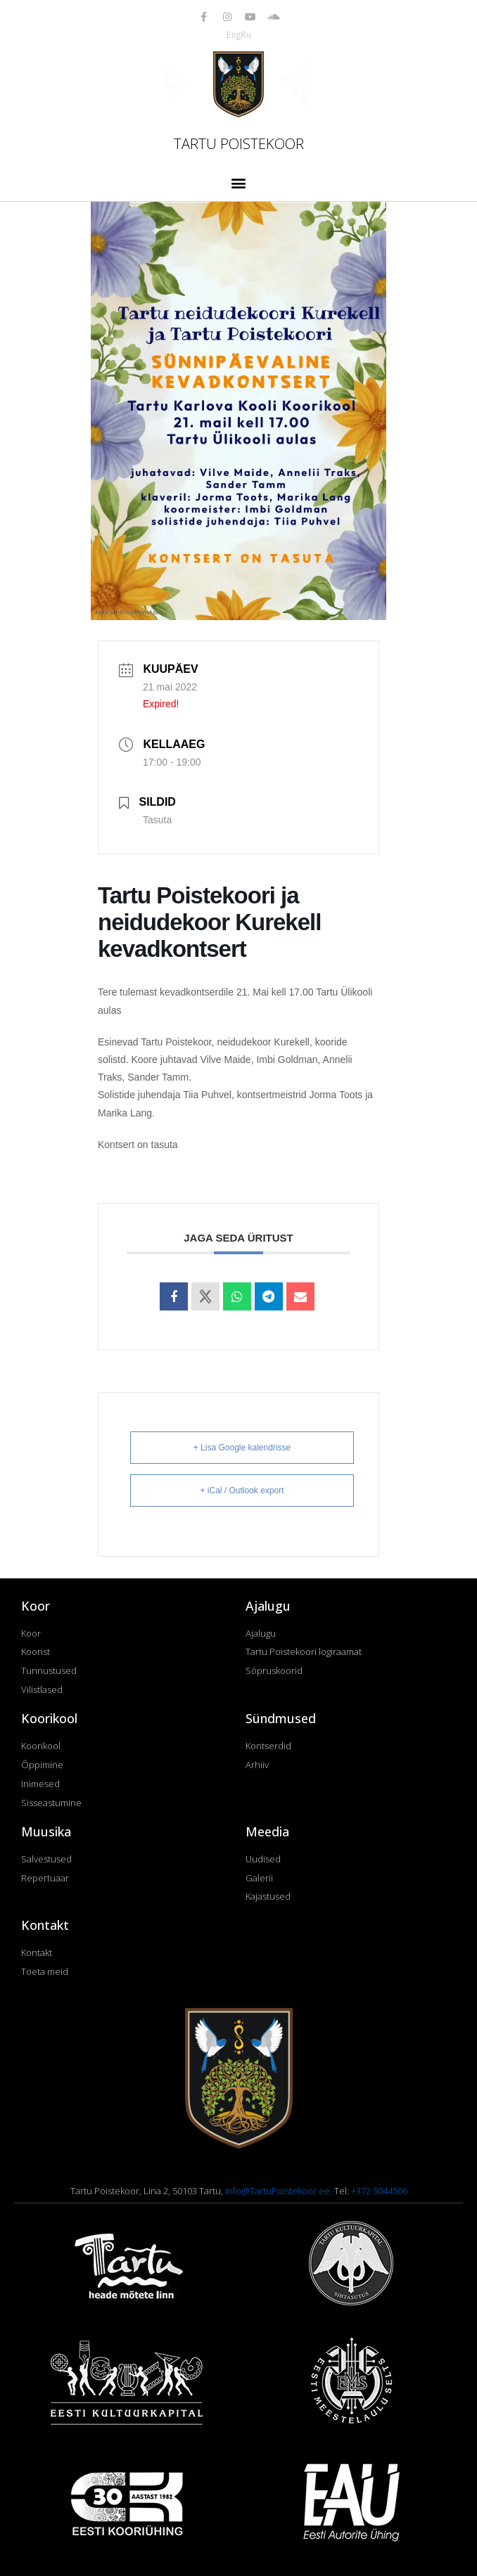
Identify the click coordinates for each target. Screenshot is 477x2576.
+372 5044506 (379, 2190)
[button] (238, 182)
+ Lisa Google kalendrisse (242, 1448)
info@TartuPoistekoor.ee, (279, 2190)
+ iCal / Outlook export (242, 1490)
